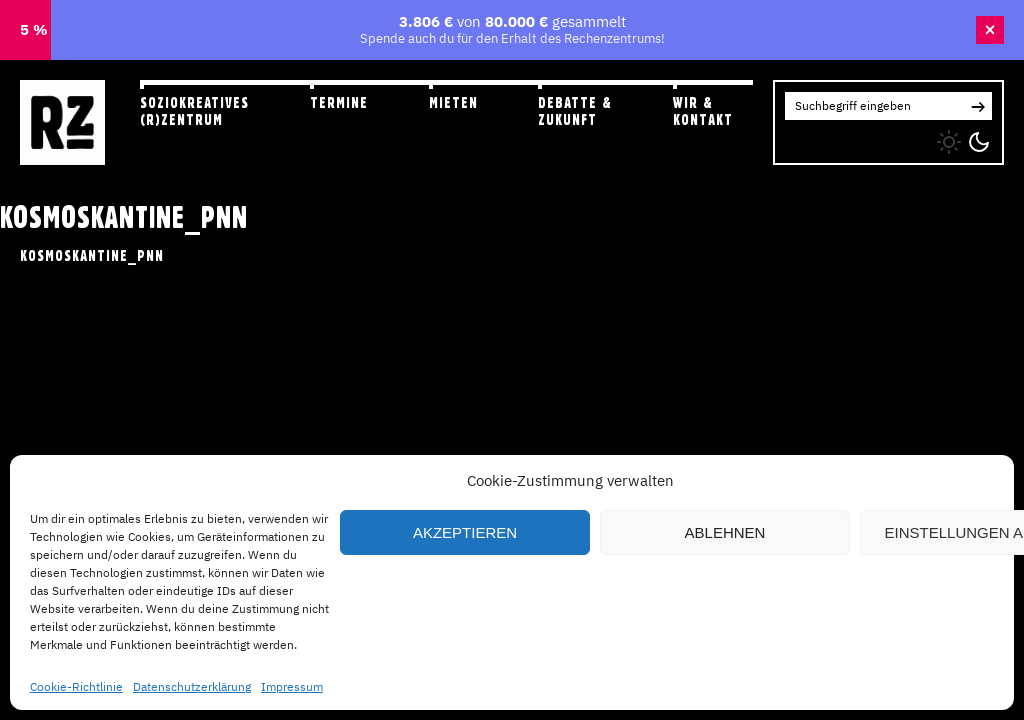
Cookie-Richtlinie (76, 686)
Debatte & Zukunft (575, 111)
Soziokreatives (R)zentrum (194, 111)
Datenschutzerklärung (192, 686)
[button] (978, 106)
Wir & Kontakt (703, 111)
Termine (339, 103)
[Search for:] (874, 106)
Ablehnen (725, 532)
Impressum (292, 686)
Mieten (453, 103)
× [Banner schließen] (990, 30)
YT (872, 137)
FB (832, 137)
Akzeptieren (465, 532)
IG (791, 137)
